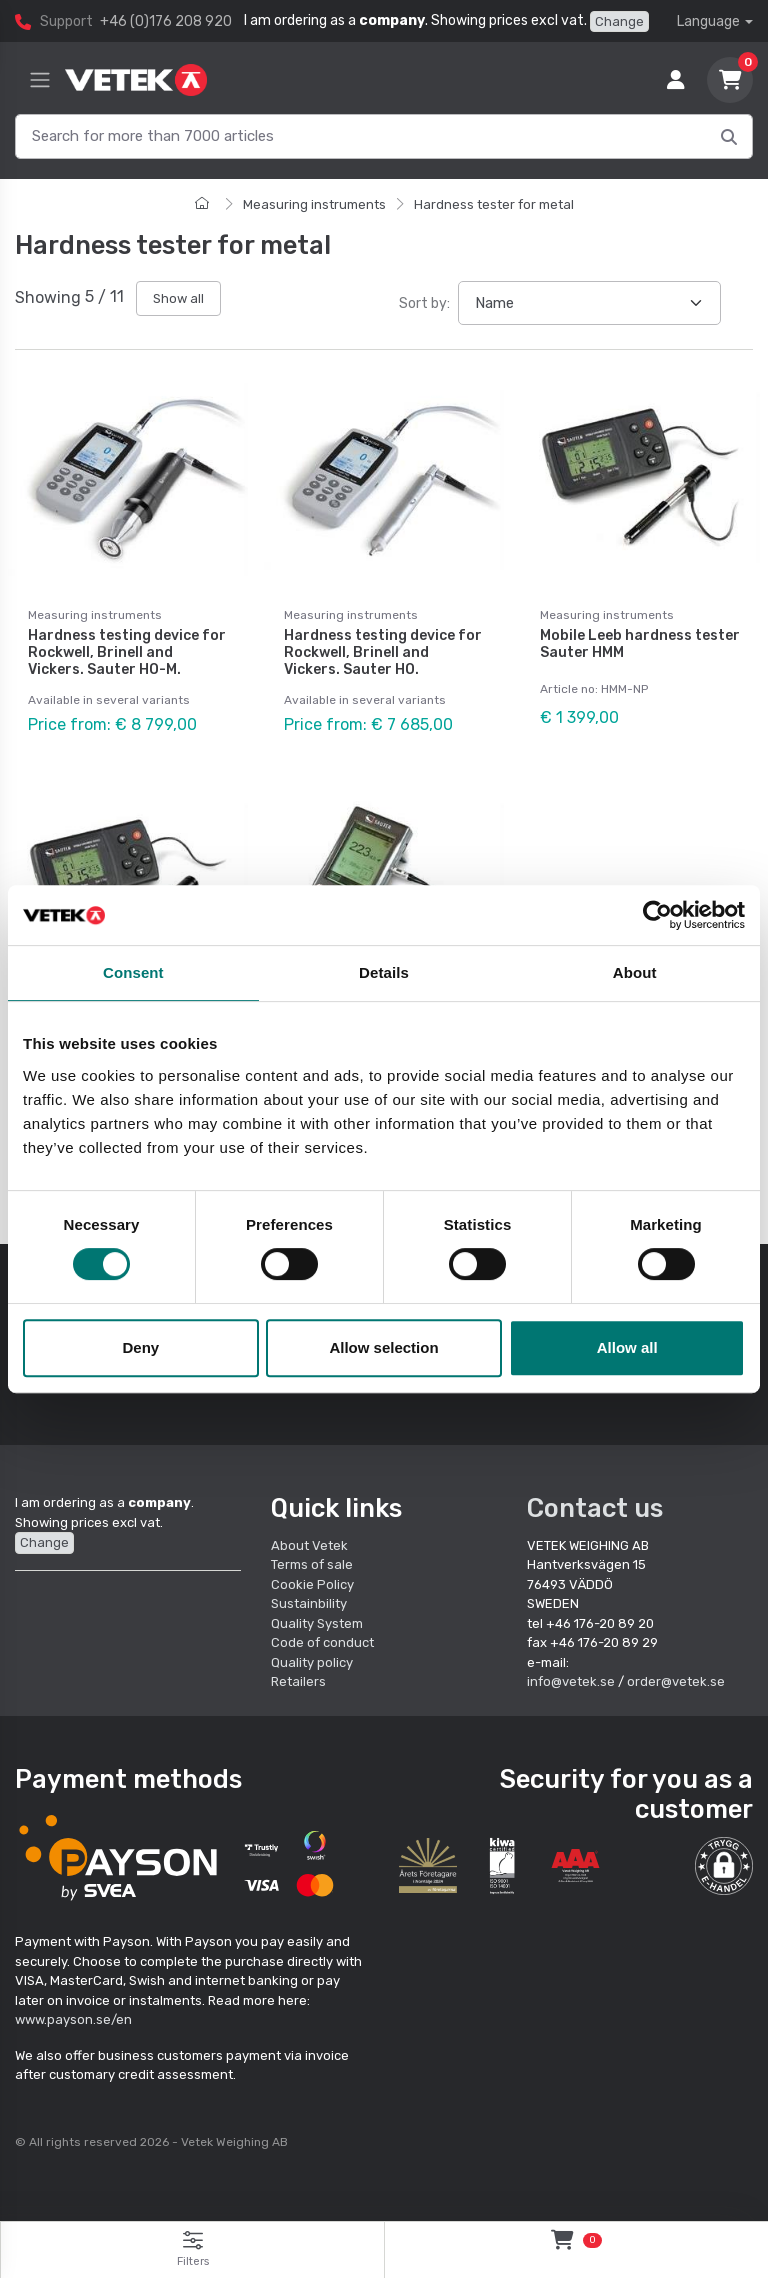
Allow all (627, 1347)
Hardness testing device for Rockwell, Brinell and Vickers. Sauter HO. (383, 652)
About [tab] (635, 972)
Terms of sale (312, 1563)
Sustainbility (310, 1602)
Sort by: (424, 303)
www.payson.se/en (73, 2019)
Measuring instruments (314, 204)
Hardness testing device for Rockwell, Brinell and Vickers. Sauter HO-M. (127, 652)
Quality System (317, 1622)
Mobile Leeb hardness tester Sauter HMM (640, 644)
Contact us (595, 1507)
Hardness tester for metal (494, 204)
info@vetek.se (571, 1680)
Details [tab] (384, 972)
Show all (178, 298)
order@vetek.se (676, 1680)
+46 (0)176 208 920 (166, 21)
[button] (724, 1865)
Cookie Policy (312, 1583)
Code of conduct (322, 1641)
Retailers (298, 1680)
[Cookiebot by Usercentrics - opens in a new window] (657, 915)
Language (708, 21)
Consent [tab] (133, 972)
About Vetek (309, 1544)
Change (619, 21)
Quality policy (312, 1661)
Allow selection (383, 1347)
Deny (140, 1347)
